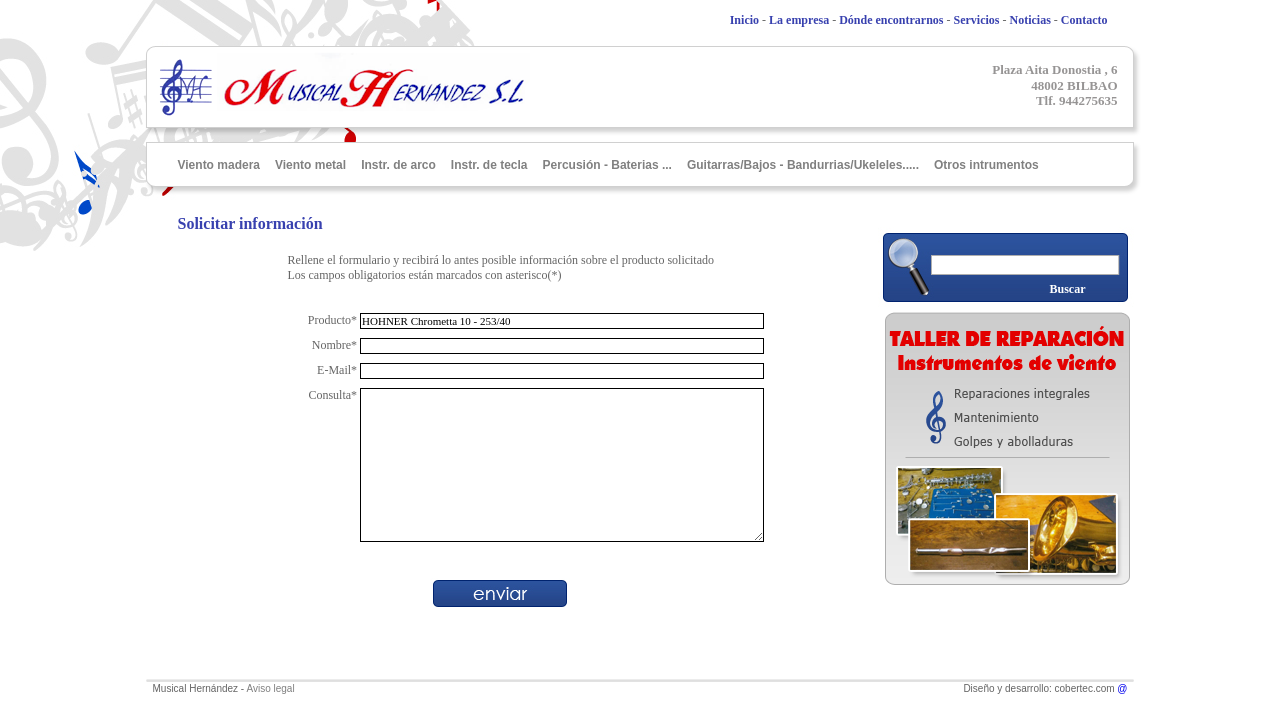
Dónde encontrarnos (891, 20)
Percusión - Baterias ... (607, 165)
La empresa (799, 20)
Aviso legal (270, 688)
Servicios (977, 20)
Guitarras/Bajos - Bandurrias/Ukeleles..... (803, 165)
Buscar (1068, 289)
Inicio (744, 20)
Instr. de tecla (489, 165)
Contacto (1084, 20)
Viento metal (310, 165)
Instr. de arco (398, 165)
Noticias (1030, 20)
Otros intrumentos (986, 165)
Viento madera (219, 165)
